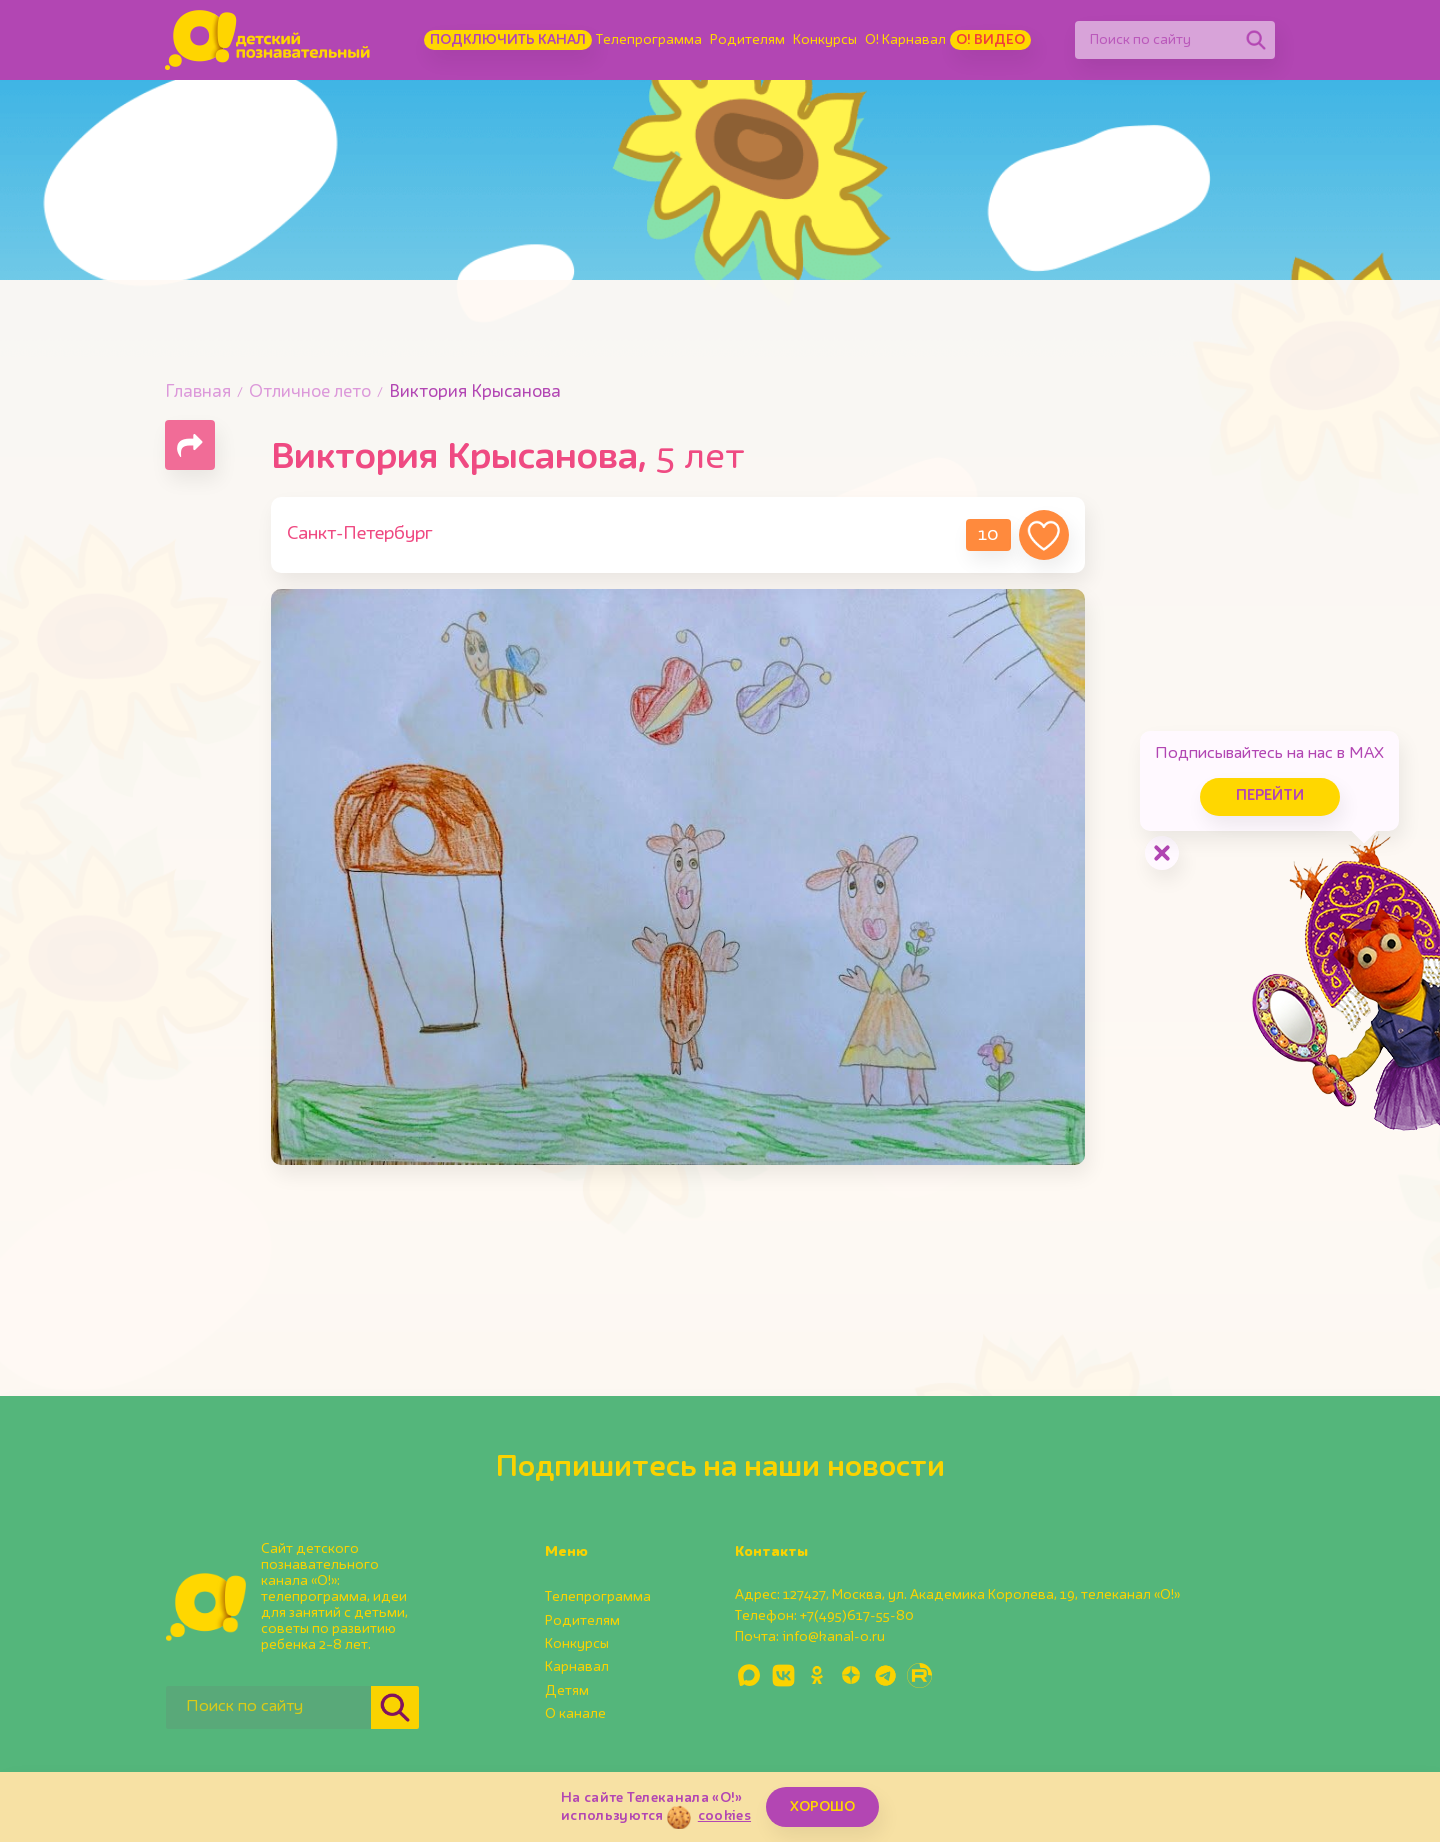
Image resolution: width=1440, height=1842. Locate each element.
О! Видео (990, 40)
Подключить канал (508, 40)
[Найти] (1256, 40)
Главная (198, 392)
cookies (724, 1816)
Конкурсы (825, 40)
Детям (567, 1691)
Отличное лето (310, 392)
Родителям (747, 40)
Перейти (1270, 796)
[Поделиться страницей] (190, 445)
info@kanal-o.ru (833, 1637)
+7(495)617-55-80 (857, 1616)
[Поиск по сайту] (1156, 40)
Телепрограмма (649, 40)
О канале (575, 1714)
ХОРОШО (822, 1807)
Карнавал (577, 1667)
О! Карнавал (905, 40)
